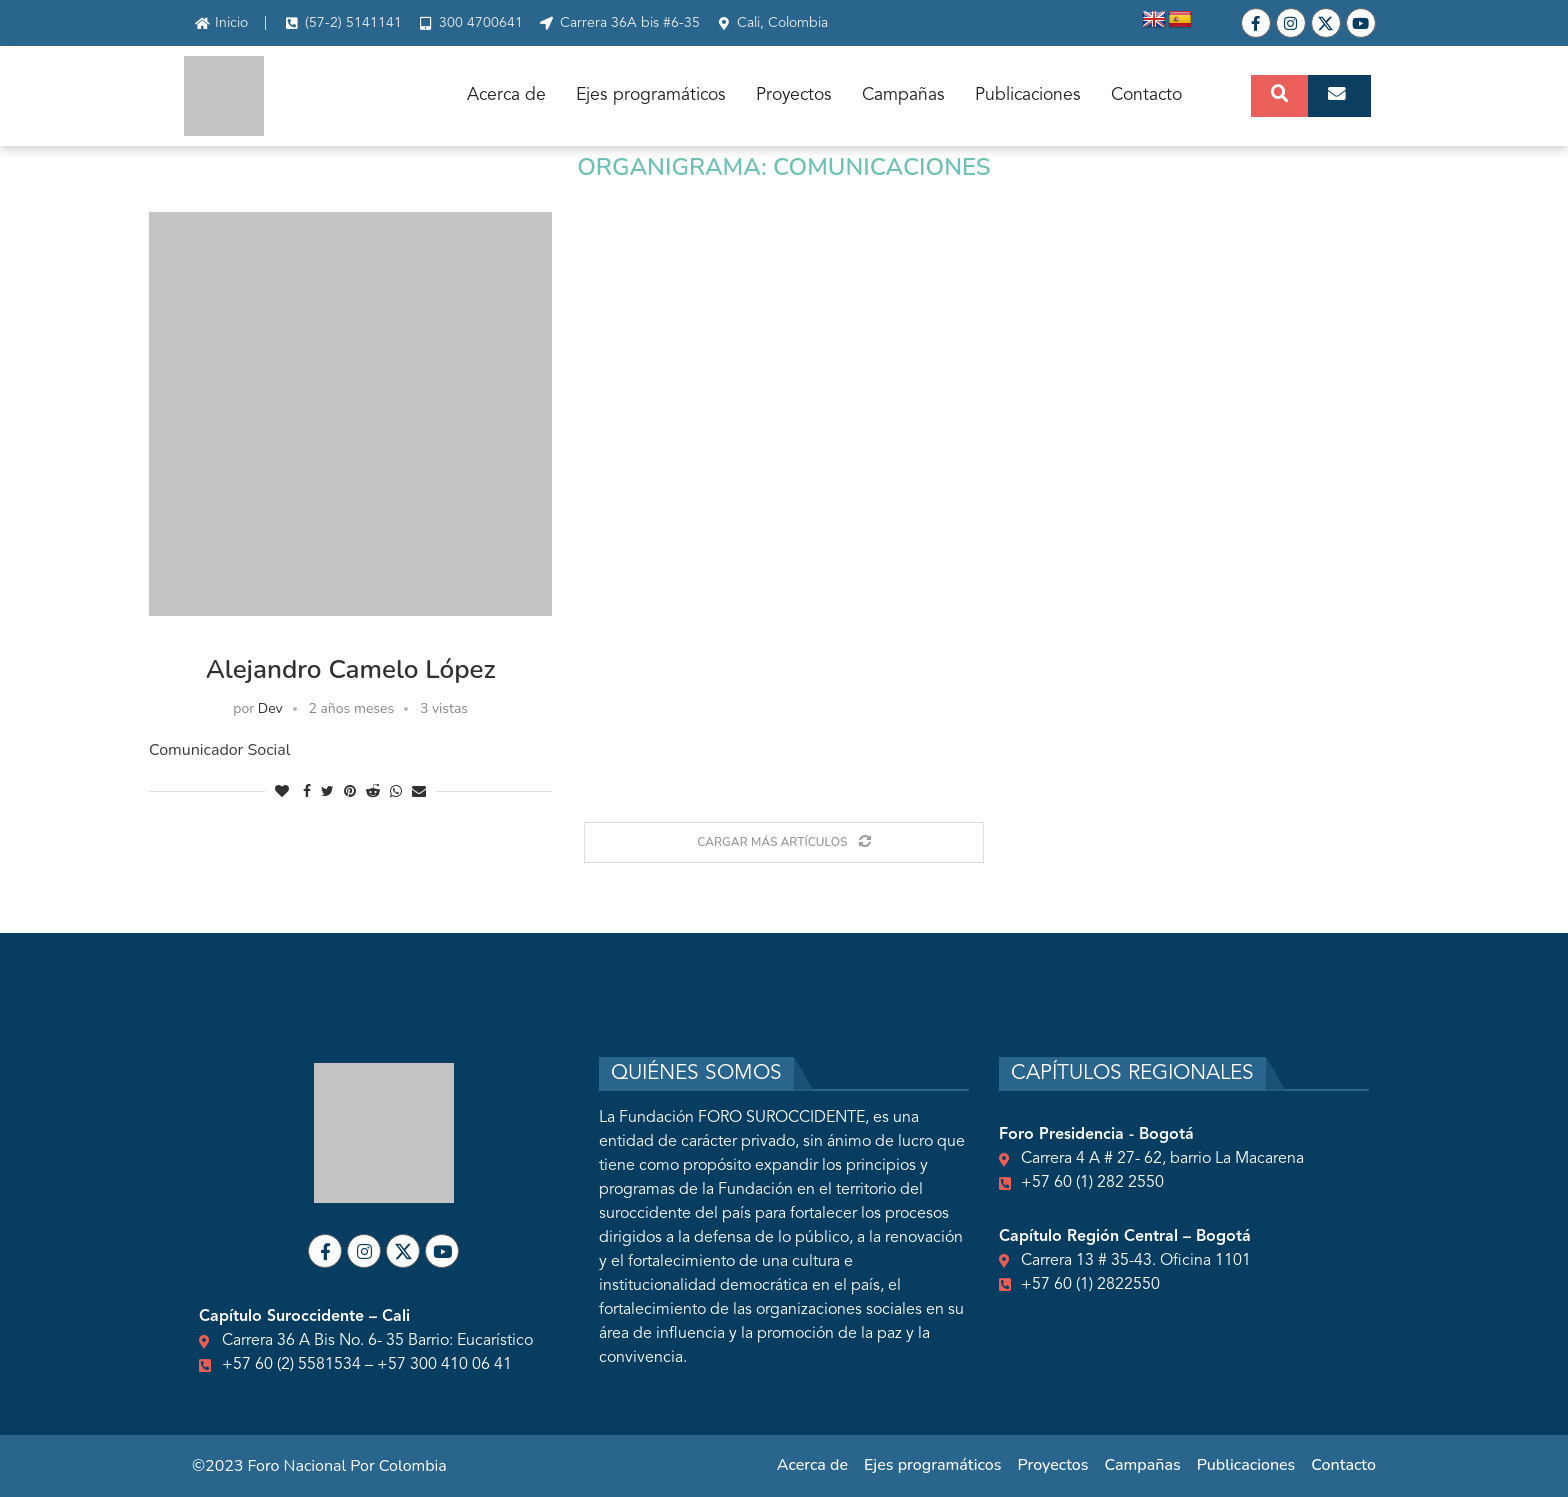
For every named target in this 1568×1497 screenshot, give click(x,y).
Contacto (1146, 95)
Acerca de (506, 95)
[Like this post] (282, 791)
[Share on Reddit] (373, 791)
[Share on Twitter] (327, 791)
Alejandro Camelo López (351, 669)
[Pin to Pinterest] (350, 791)
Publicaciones (1028, 95)
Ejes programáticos (651, 95)
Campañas (903, 95)
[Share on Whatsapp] (396, 791)
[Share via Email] (419, 791)
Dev (270, 708)
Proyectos (794, 95)
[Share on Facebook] (307, 791)
